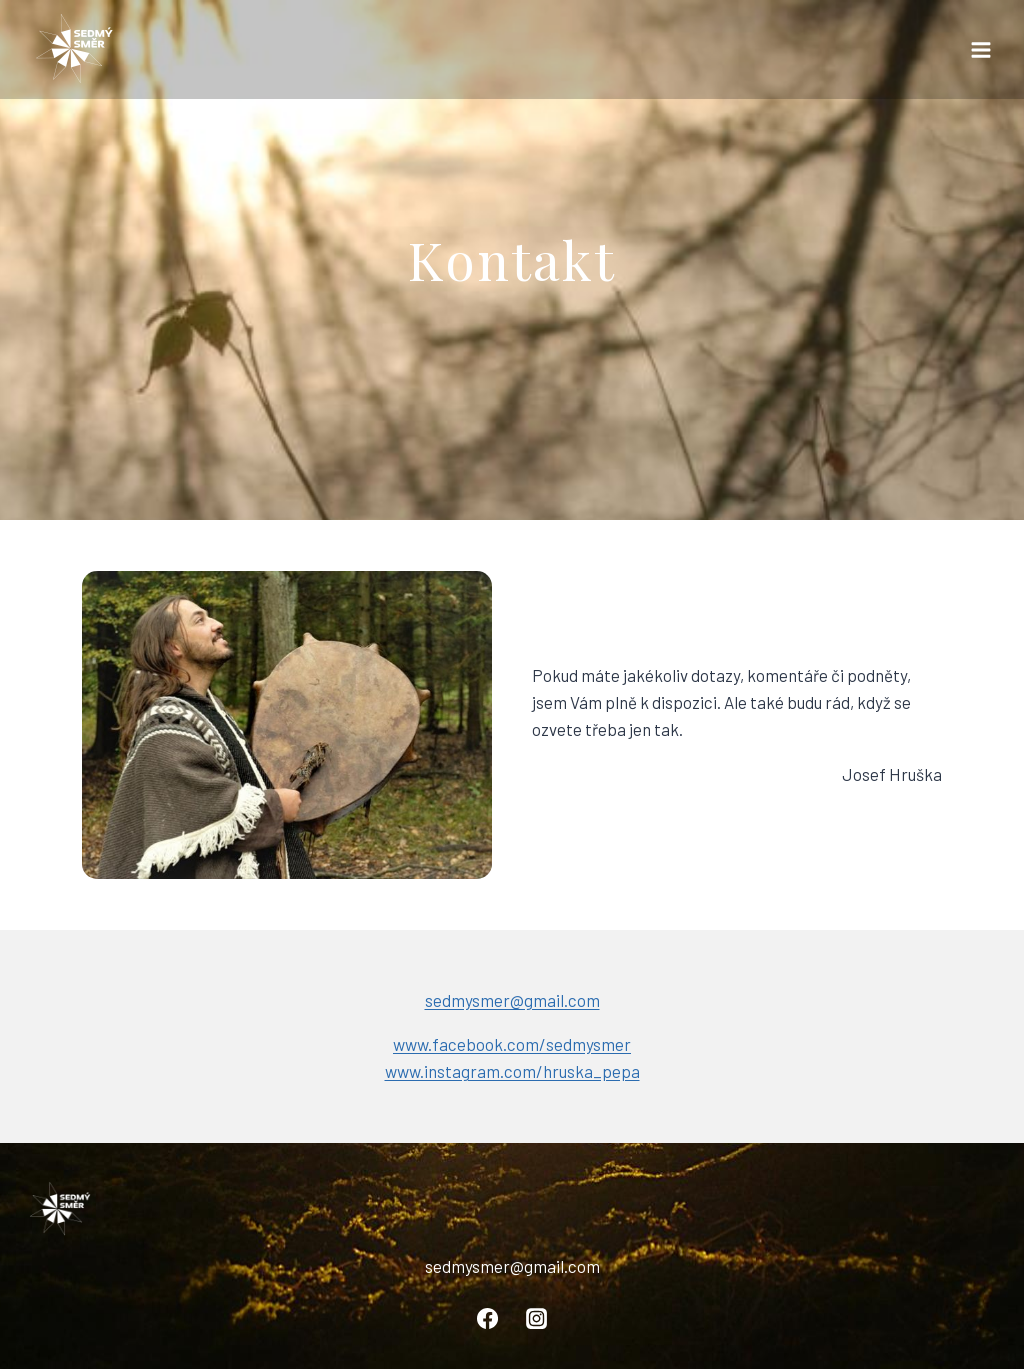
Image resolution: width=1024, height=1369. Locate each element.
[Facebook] (488, 1318)
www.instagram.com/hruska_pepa (512, 1071)
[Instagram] (536, 1318)
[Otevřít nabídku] (980, 49)
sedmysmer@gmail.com (512, 1000)
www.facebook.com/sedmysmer (512, 1044)
